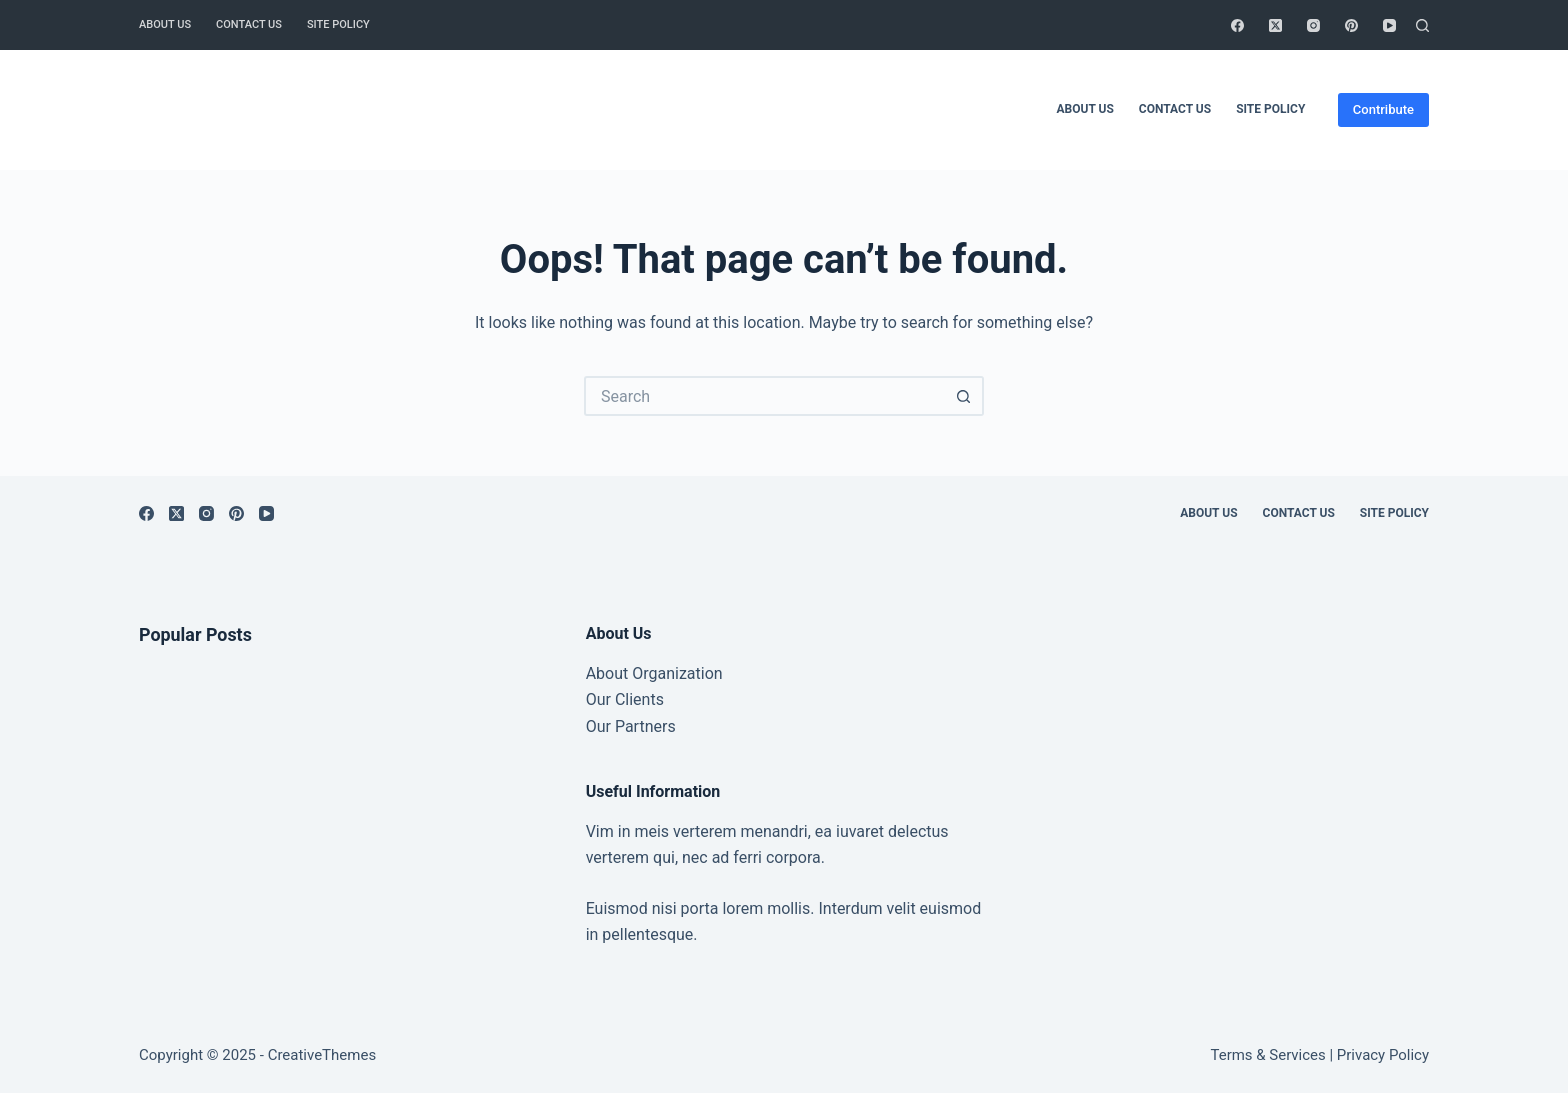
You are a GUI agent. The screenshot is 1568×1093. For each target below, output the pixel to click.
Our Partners (631, 726)
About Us (165, 24)
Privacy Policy (1383, 1055)
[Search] (1422, 25)
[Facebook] (1237, 25)
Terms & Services (1268, 1055)
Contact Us (249, 24)
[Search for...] (764, 396)
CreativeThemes (322, 1055)
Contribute (1383, 109)
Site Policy (338, 24)
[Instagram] (1313, 25)
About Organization (654, 673)
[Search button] (964, 396)
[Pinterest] (1351, 25)
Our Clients (625, 699)
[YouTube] (1389, 25)
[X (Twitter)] (1275, 25)
